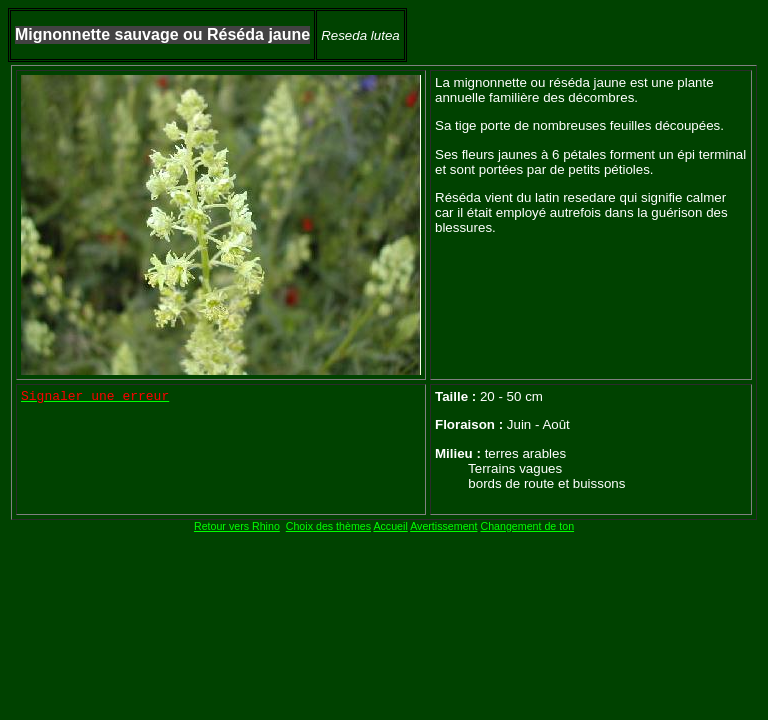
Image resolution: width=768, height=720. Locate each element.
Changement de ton (527, 526)
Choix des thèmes (328, 526)
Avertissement (443, 526)
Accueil (390, 526)
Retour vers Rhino (237, 526)
